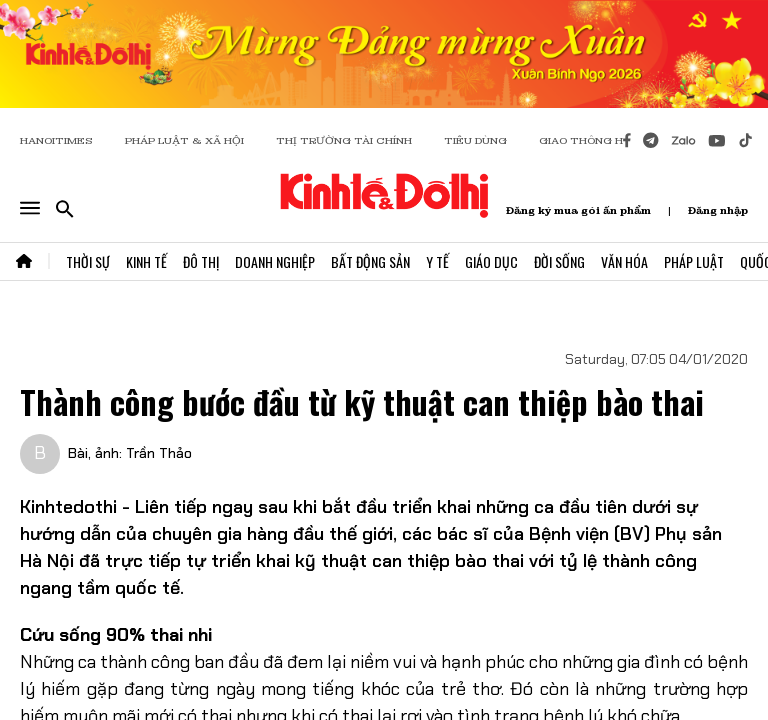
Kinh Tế (146, 261)
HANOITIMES (56, 140)
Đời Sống (559, 261)
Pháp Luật (694, 261)
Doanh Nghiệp (275, 261)
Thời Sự (88, 261)
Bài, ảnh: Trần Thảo (130, 453)
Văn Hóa (624, 261)
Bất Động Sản (370, 261)
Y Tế (437, 261)
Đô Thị (201, 261)
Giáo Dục (491, 261)
